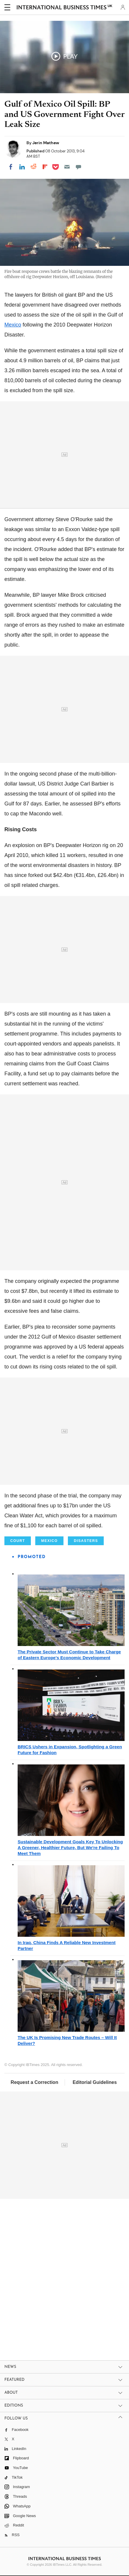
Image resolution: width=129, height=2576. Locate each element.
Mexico (12, 325)
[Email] (67, 166)
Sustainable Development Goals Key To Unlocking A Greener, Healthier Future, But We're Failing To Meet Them (70, 1847)
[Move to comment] (78, 166)
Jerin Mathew (45, 142)
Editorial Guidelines (95, 2082)
